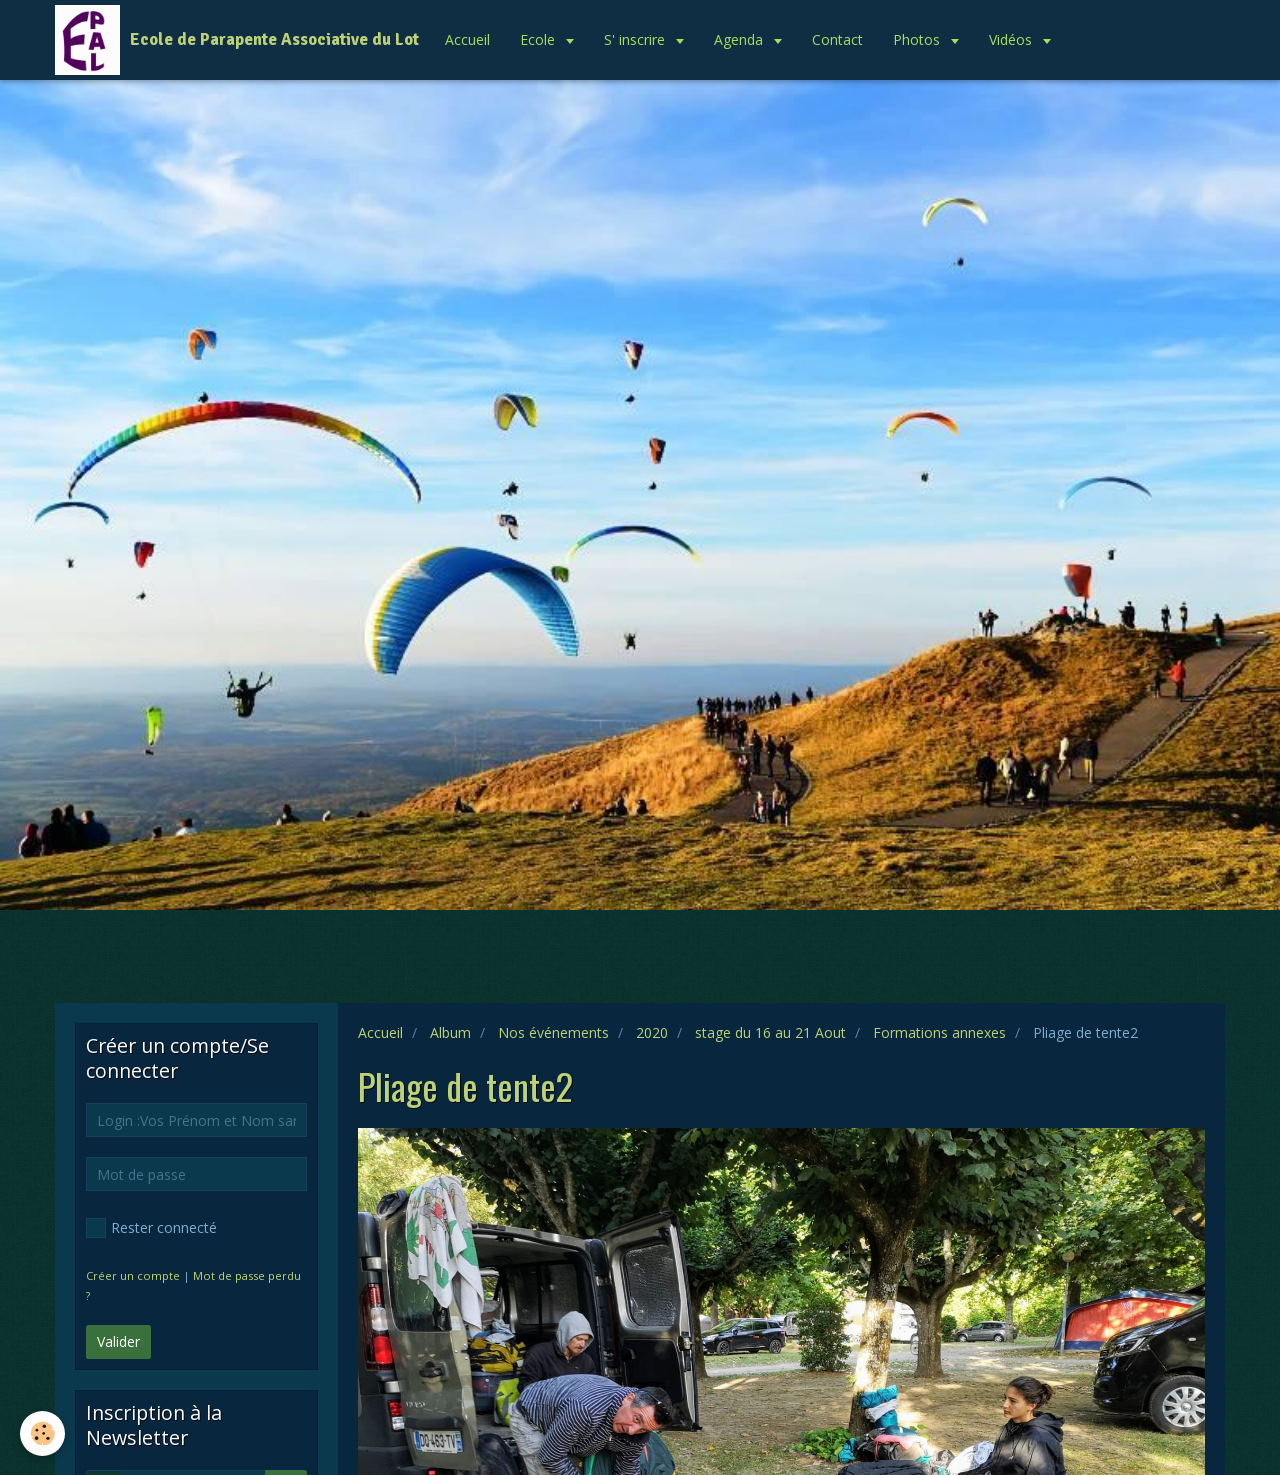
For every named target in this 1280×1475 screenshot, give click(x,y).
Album (450, 1032)
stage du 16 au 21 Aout (770, 1032)
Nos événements (553, 1032)
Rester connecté (151, 1228)
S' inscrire (636, 39)
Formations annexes (939, 1032)
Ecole (539, 39)
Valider (118, 1341)
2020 (652, 1032)
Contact (837, 39)
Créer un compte (133, 1275)
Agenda (740, 39)
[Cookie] (42, 1433)
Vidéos (1012, 39)
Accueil (467, 39)
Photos (918, 39)
